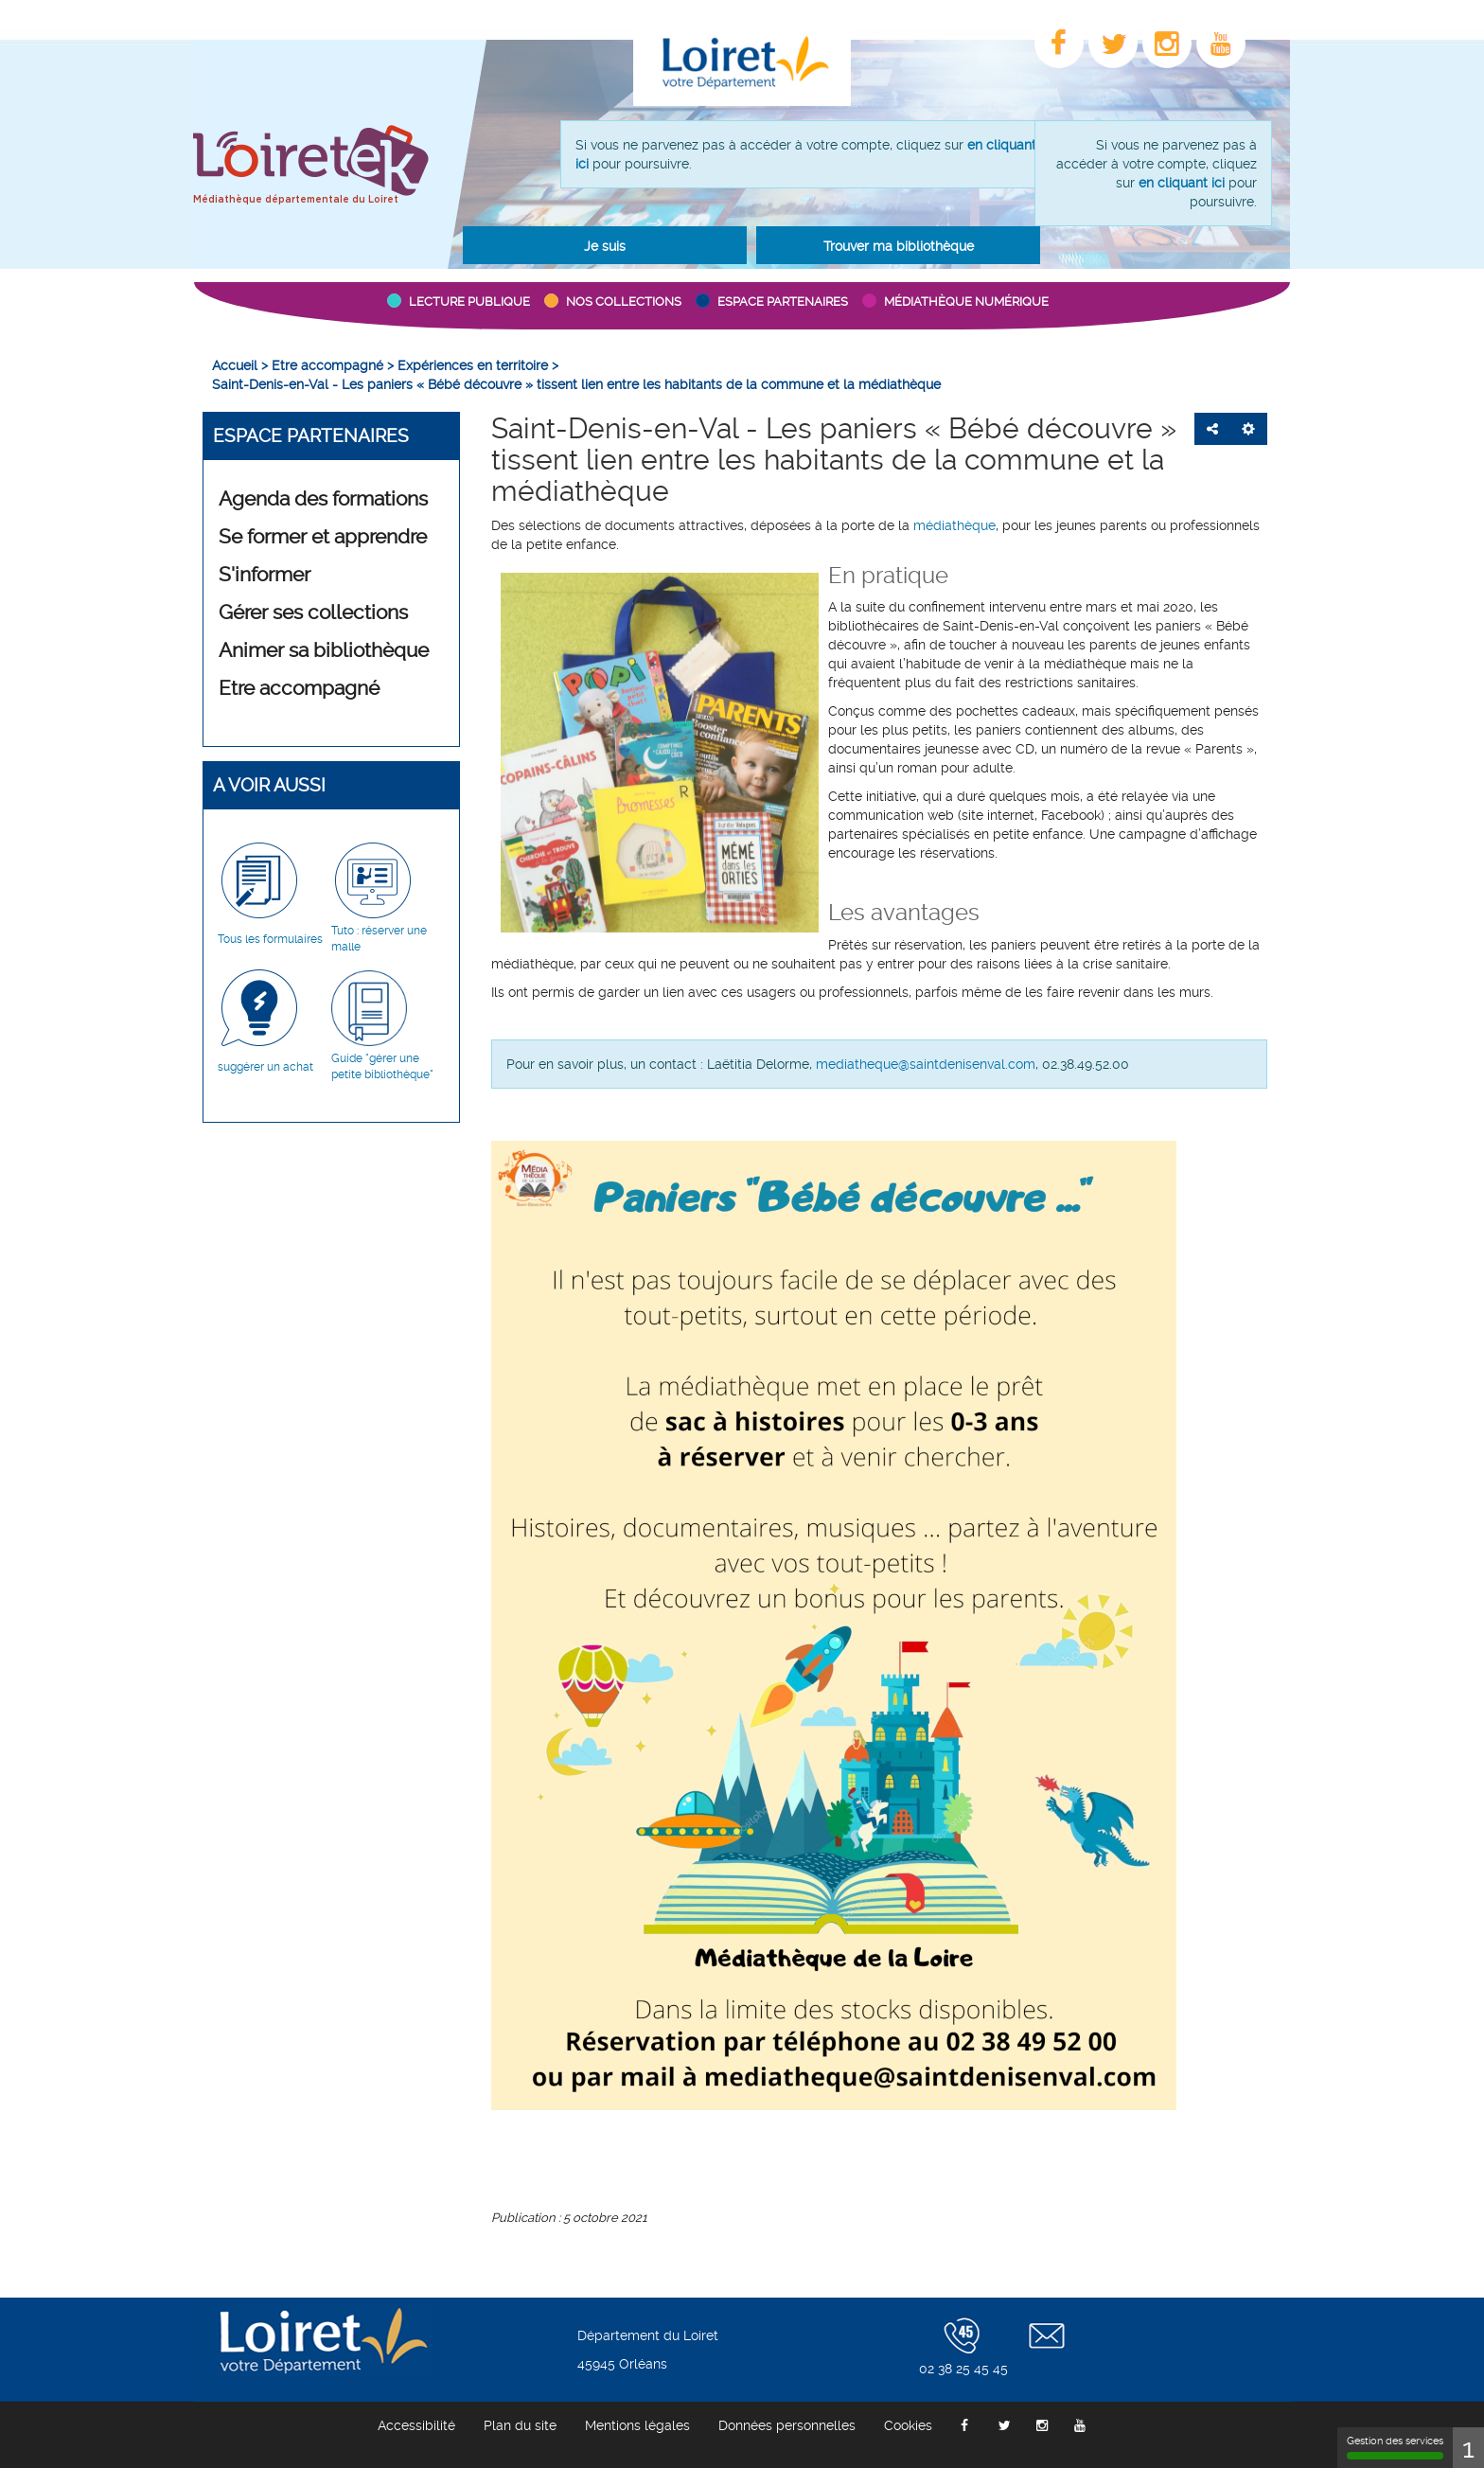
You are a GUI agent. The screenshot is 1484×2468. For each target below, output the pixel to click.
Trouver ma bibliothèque (898, 246)
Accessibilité (416, 2425)
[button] (605, 245)
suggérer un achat (265, 1067)
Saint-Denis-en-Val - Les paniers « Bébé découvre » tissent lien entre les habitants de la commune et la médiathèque (833, 459)
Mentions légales (637, 2425)
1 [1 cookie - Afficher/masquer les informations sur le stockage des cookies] (1468, 2447)
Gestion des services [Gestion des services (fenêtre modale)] (1395, 2447)
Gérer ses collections (313, 612)
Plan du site (520, 2425)
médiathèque (954, 525)
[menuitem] (234, 365)
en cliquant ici (1182, 182)
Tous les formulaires (270, 939)
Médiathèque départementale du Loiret (295, 199)
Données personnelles (787, 2425)
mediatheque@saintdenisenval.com (925, 1064)
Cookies (908, 2425)
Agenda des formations (323, 498)
